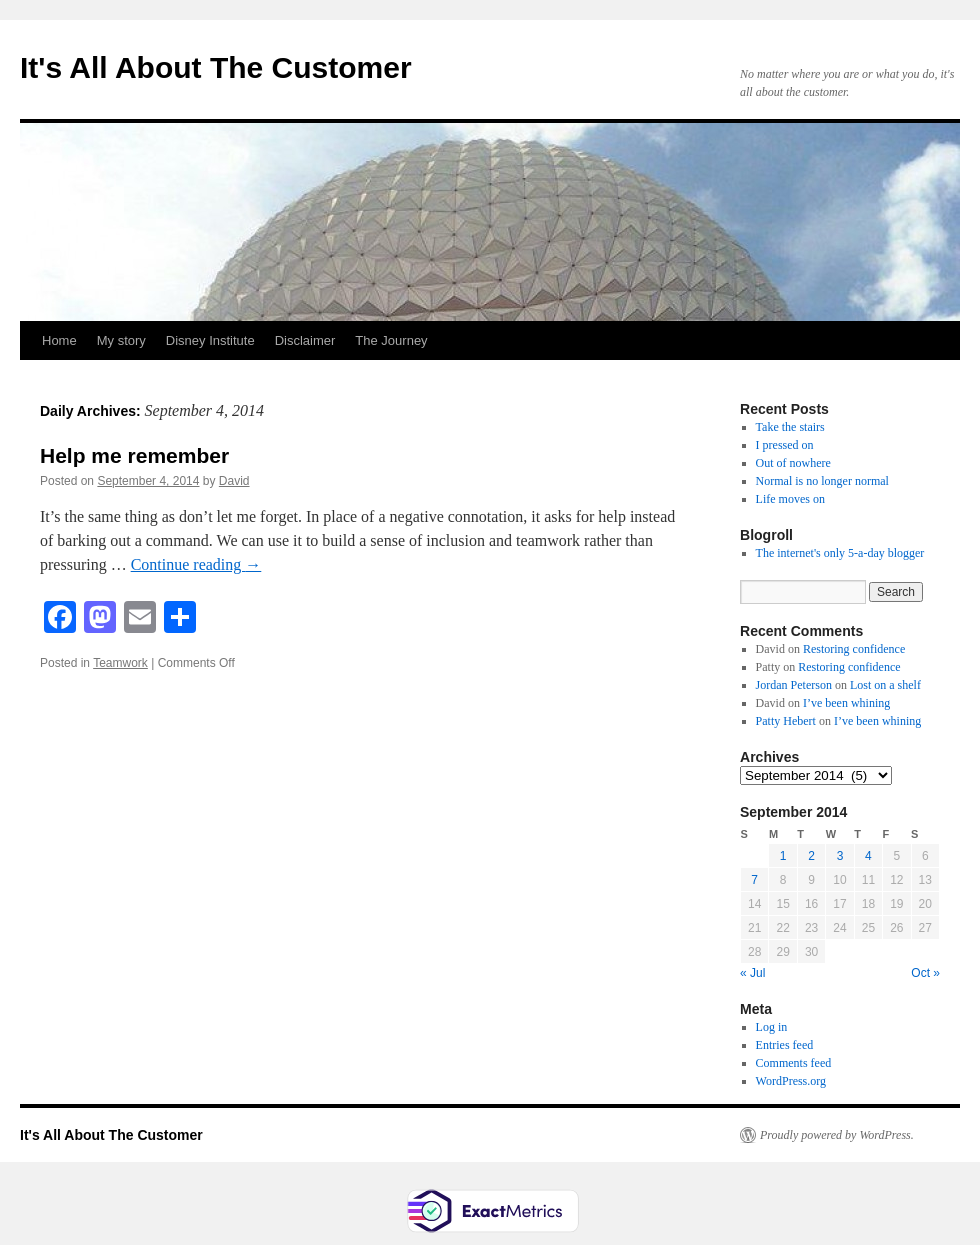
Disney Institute (210, 340)
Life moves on (790, 499)
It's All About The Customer (216, 67)
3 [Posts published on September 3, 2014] (840, 856)
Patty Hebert (786, 721)
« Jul (752, 973)
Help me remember (134, 455)
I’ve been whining (846, 703)
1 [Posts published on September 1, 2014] (783, 856)
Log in (772, 1027)
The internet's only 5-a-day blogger (840, 553)
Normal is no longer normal (822, 481)
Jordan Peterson (794, 685)
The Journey (391, 340)
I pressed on (785, 445)
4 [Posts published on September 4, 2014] (868, 856)
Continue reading (196, 564)
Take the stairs (790, 427)
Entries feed (785, 1045)
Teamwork (120, 663)
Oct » (925, 973)
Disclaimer (305, 340)
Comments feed (794, 1063)
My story (121, 340)
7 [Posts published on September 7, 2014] (754, 880)
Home (59, 340)
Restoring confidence (854, 649)
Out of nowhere (793, 463)
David (234, 481)
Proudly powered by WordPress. (837, 1135)
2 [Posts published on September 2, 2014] (811, 856)
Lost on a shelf (885, 685)
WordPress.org (791, 1081)
